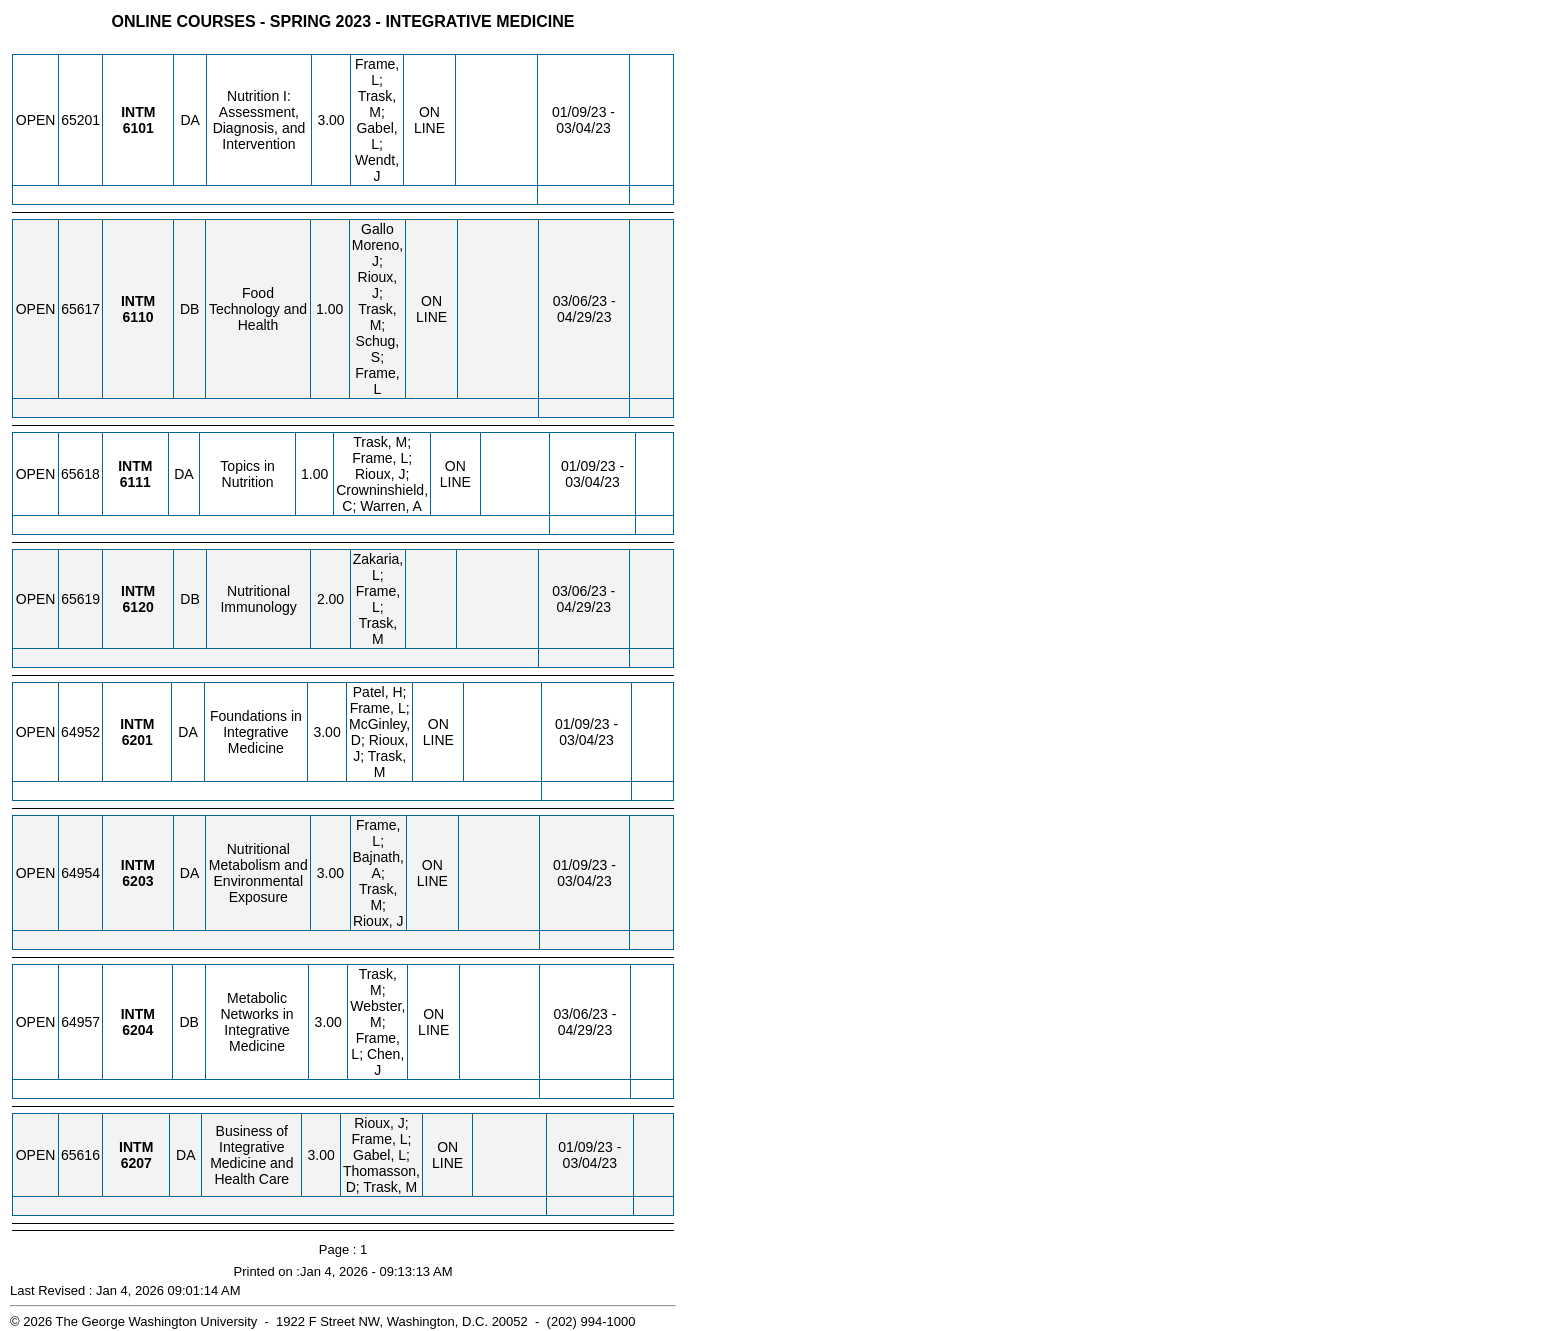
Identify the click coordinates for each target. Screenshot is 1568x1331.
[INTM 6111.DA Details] (135, 482)
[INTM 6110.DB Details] (137, 317)
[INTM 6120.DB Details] (138, 607)
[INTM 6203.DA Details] (137, 881)
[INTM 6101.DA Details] (138, 128)
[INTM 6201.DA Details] (137, 740)
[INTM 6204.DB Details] (137, 1030)
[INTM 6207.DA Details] (136, 1163)
